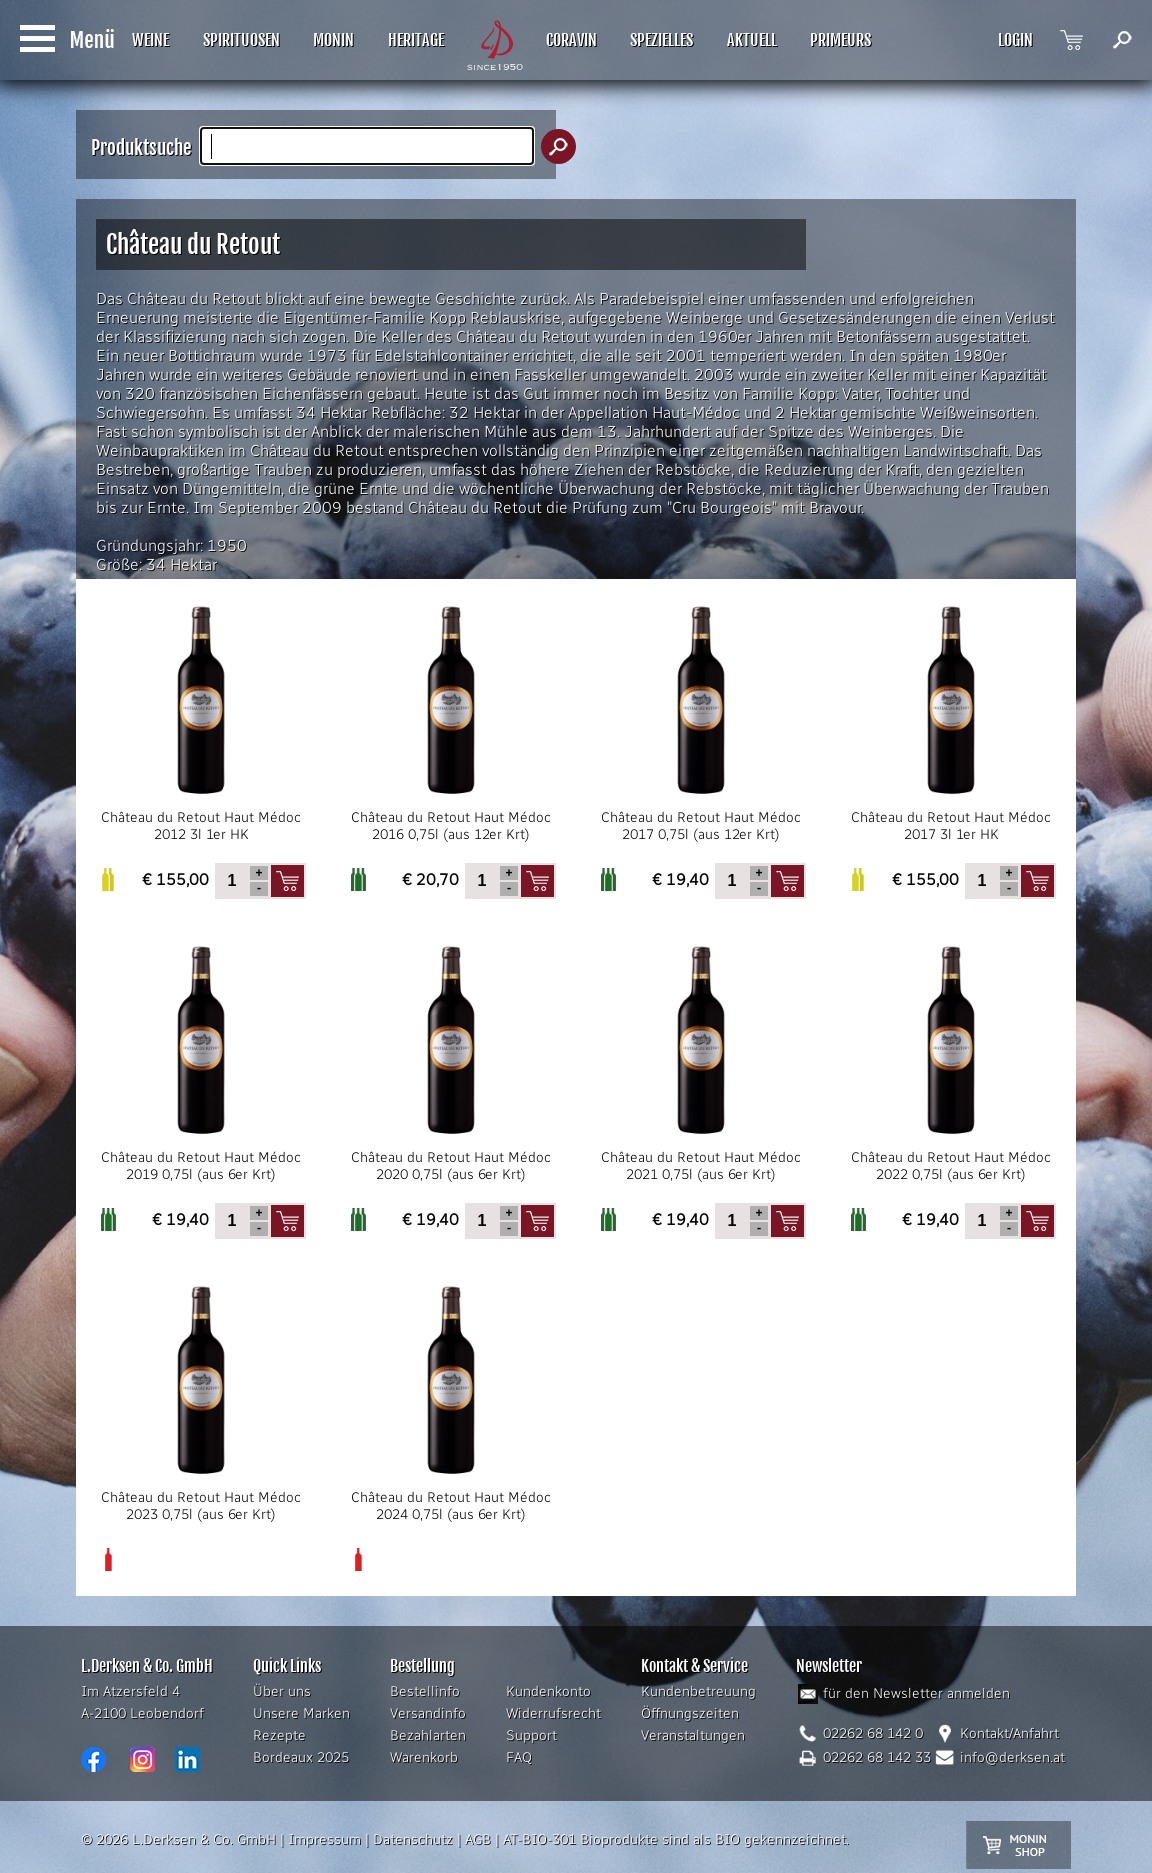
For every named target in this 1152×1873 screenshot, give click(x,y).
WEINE (150, 40)
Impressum (324, 1839)
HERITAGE (416, 40)
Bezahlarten (428, 1735)
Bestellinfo (425, 1691)
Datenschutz (413, 1839)
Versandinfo (428, 1713)
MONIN (333, 40)
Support (531, 1735)
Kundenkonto (548, 1691)
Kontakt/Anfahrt (1009, 1733)
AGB (478, 1839)
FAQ (519, 1757)
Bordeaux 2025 (301, 1757)
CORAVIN (571, 40)
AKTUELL (752, 40)
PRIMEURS (840, 40)
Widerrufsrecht (553, 1713)
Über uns (282, 1691)
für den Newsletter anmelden (916, 1693)
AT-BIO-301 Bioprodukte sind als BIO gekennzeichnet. (676, 1839)
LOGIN (1015, 40)
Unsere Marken (301, 1713)
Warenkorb (424, 1757)
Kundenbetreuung (698, 1691)
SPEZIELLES (661, 40)
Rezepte (279, 1735)
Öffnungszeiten (690, 1713)
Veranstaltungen (693, 1735)
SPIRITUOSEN (241, 40)
